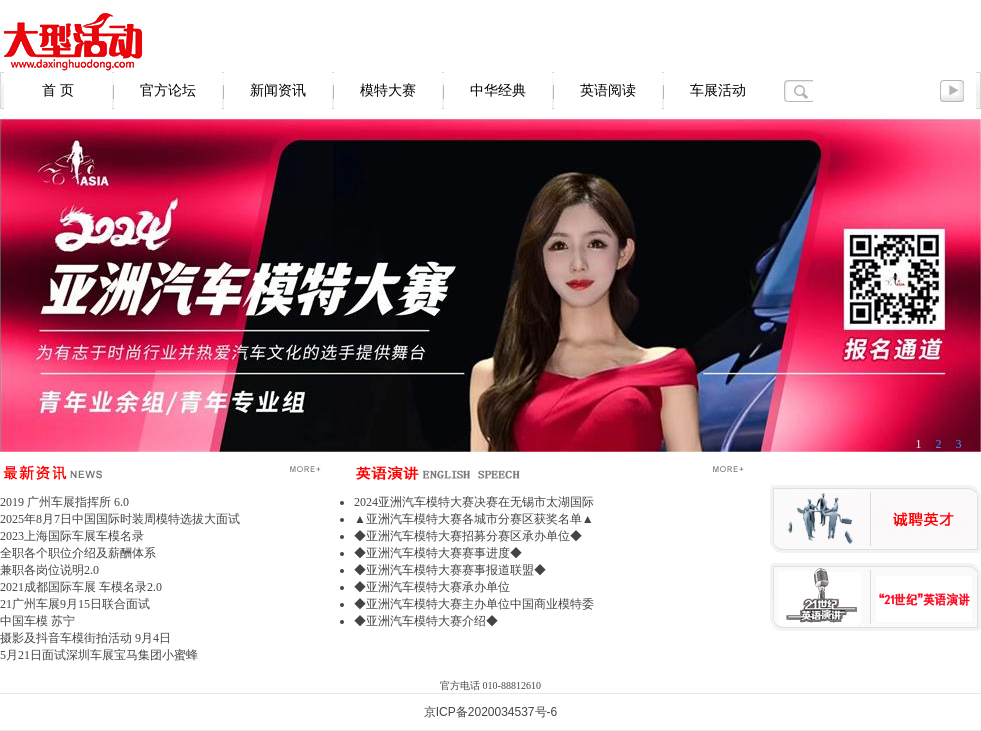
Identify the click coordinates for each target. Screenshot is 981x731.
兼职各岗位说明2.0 (49, 570)
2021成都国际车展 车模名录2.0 (81, 587)
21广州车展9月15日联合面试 (75, 604)
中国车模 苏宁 (37, 621)
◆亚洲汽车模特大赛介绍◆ (426, 621)
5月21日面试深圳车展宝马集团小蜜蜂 (99, 655)
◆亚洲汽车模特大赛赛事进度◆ (438, 553)
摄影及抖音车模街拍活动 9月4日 (85, 638)
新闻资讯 (278, 90)
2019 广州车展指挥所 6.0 (64, 502)
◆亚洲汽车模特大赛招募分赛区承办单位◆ (468, 536)
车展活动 (718, 90)
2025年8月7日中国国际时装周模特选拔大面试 (120, 519)
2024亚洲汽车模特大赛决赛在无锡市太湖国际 (474, 502)
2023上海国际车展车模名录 (72, 536)
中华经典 (498, 90)
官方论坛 (168, 90)
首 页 (58, 90)
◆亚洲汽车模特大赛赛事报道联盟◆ (450, 570)
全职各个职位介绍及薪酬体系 (78, 553)
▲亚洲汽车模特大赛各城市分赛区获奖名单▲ (474, 519)
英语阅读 (608, 90)
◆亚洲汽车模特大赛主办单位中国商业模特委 (474, 604)
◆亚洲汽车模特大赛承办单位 (432, 587)
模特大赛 (388, 90)
